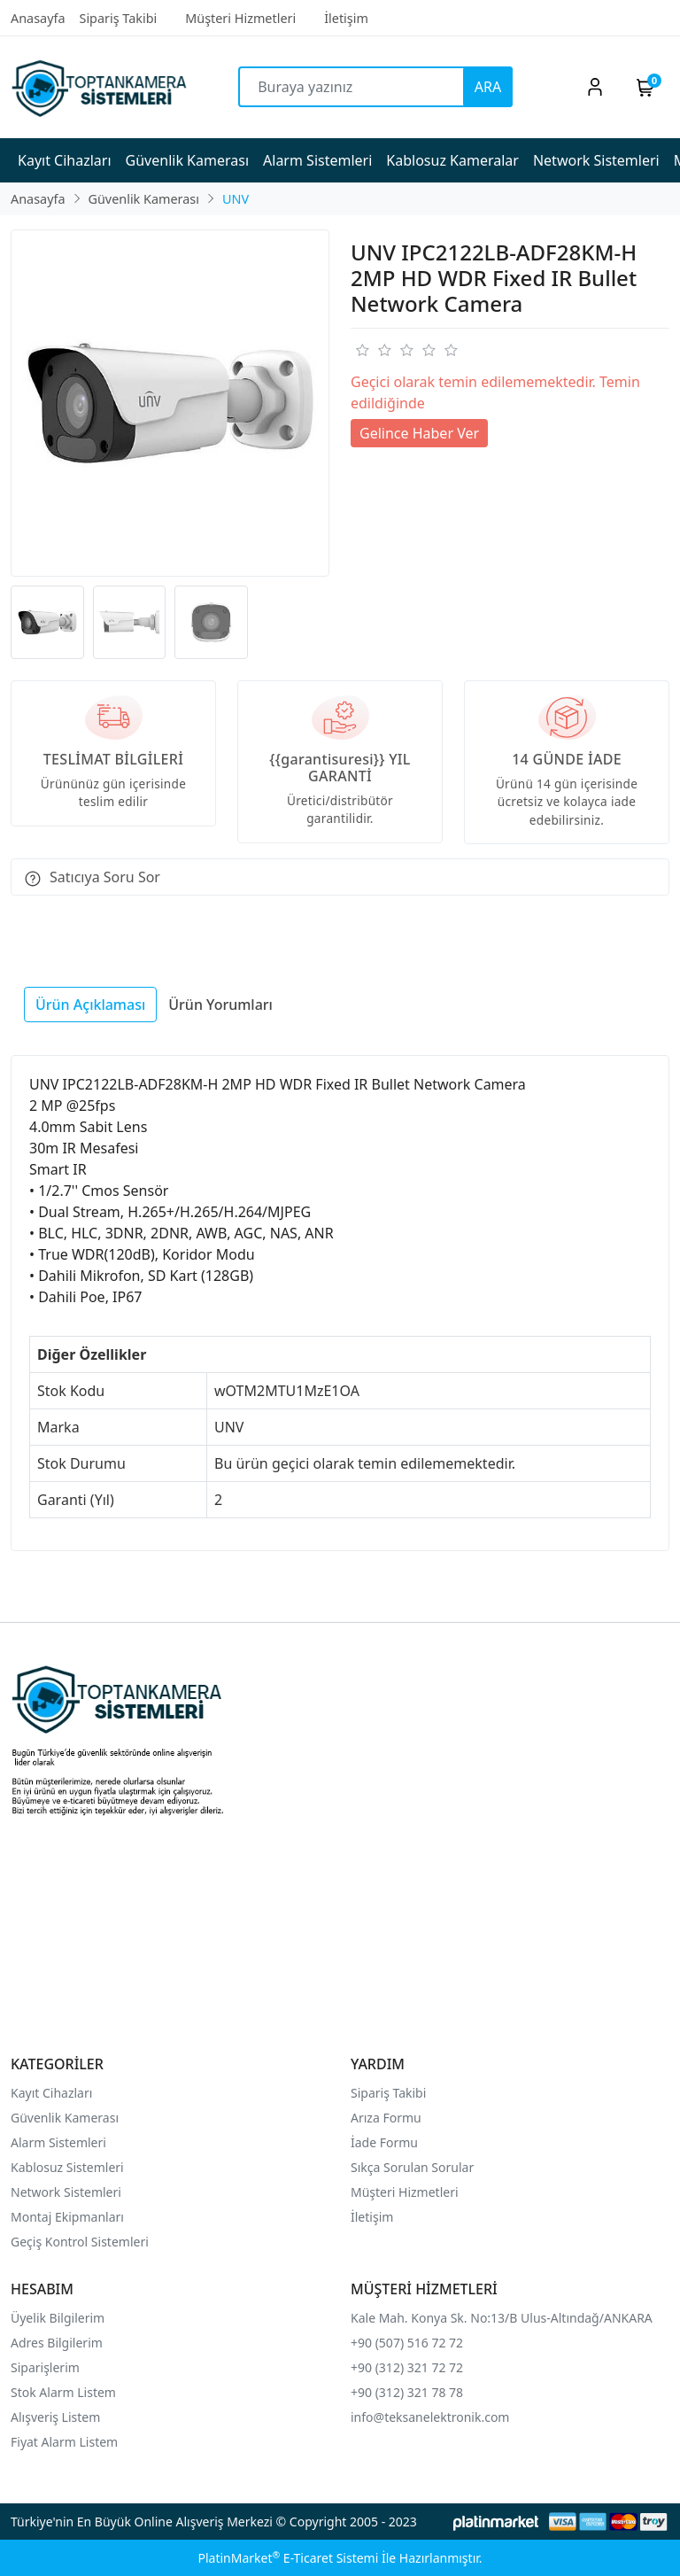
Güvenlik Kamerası (65, 2117)
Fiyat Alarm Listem (64, 2441)
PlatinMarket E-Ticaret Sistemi (287, 2557)
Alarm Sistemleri (58, 2142)
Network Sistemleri (68, 2192)
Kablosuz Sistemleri (67, 2167)
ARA (488, 87)
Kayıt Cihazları (51, 2092)
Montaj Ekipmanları (67, 2216)
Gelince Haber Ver (419, 433)
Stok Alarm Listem (63, 2392)
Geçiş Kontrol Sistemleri (80, 2241)
